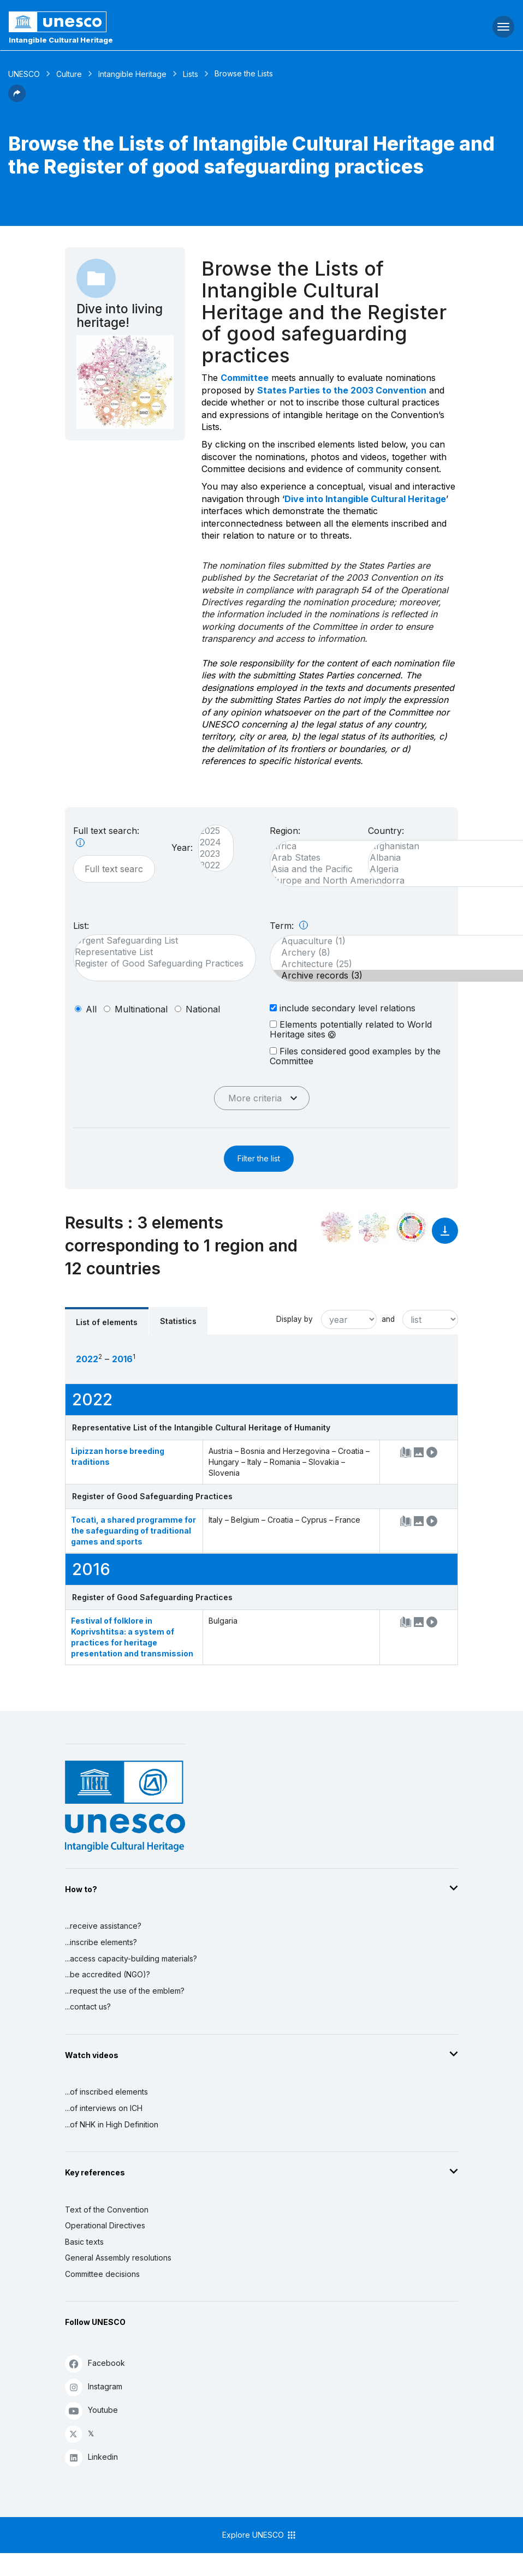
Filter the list (258, 1158)
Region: (285, 830)
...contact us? (88, 2006)
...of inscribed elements (106, 2091)
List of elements (107, 1322)
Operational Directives (105, 2225)
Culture (69, 74)
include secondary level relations (342, 1008)
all (91, 1009)
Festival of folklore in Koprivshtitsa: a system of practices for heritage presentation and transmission (132, 1637)
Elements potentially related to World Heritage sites (351, 1029)
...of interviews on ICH (103, 2108)
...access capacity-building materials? (131, 1958)
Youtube (91, 2410)
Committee (245, 377)
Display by (294, 1319)
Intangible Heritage (132, 74)
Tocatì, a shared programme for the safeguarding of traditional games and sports (133, 1530)
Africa (339, 846)
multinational (141, 1009)
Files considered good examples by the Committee (355, 1056)
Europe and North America (339, 880)
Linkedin (91, 2457)
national (203, 1009)
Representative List (159, 952)
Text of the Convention (106, 2209)
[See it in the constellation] (336, 1227)
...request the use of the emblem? (125, 1990)
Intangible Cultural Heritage (61, 39)
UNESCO (24, 74)
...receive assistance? (103, 1925)
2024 (210, 842)
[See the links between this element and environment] (374, 1227)
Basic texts (84, 2241)
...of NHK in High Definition (111, 2124)
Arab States (339, 857)
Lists (190, 74)
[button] (17, 98)
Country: (386, 830)
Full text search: (106, 836)
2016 (122, 1358)
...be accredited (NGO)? (107, 1974)
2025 (210, 831)
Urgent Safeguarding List (159, 940)
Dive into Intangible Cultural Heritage (365, 498)
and (388, 1319)
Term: (289, 925)
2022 (210, 865)
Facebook (95, 2363)
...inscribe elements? (101, 1942)
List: (81, 925)
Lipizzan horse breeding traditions (117, 1456)
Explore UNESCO (259, 2535)
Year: (182, 847)
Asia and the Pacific (339, 869)
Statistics (178, 1321)
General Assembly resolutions (118, 2257)
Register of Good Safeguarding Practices (159, 963)
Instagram (93, 2386)
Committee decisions (102, 2274)
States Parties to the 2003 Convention (341, 390)
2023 (210, 854)
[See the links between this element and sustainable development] (411, 1227)
